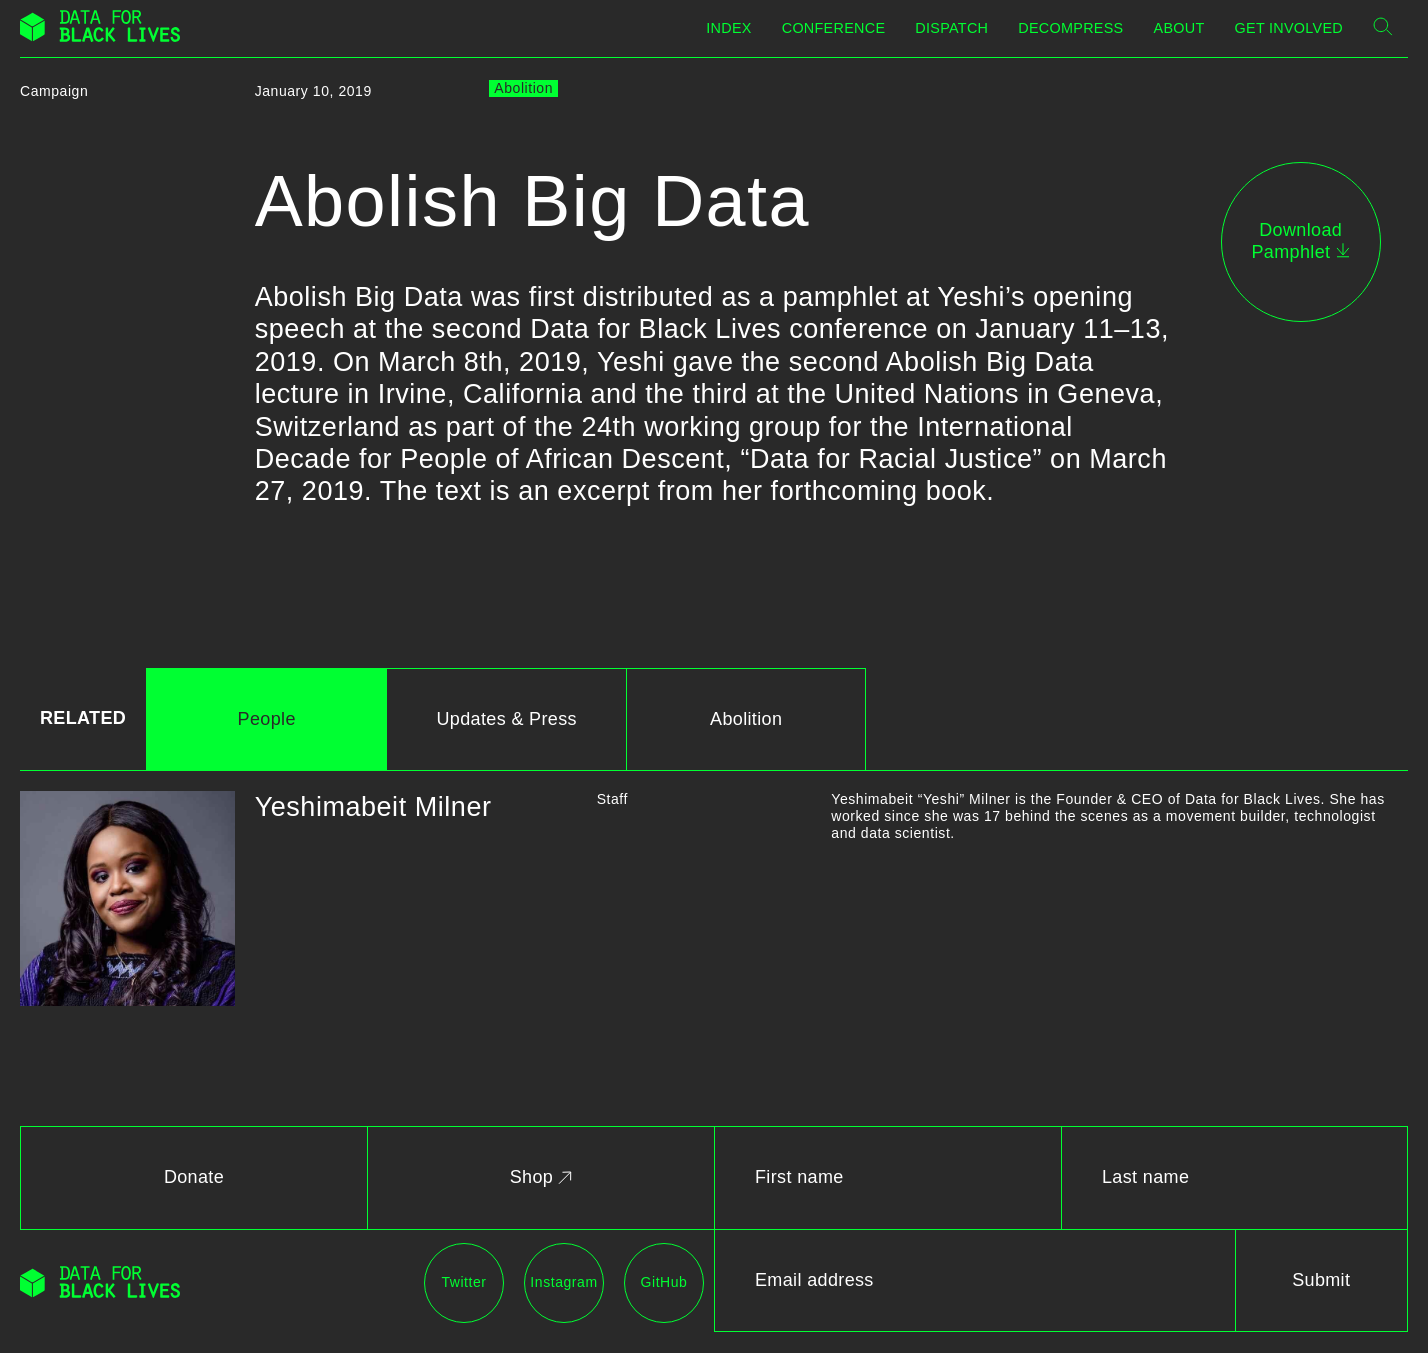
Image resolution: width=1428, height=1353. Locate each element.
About (1179, 28)
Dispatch (951, 28)
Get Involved (1289, 28)
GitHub (664, 1282)
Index (728, 28)
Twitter (463, 1282)
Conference (834, 28)
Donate (194, 1177)
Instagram (563, 1282)
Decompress (1070, 28)
